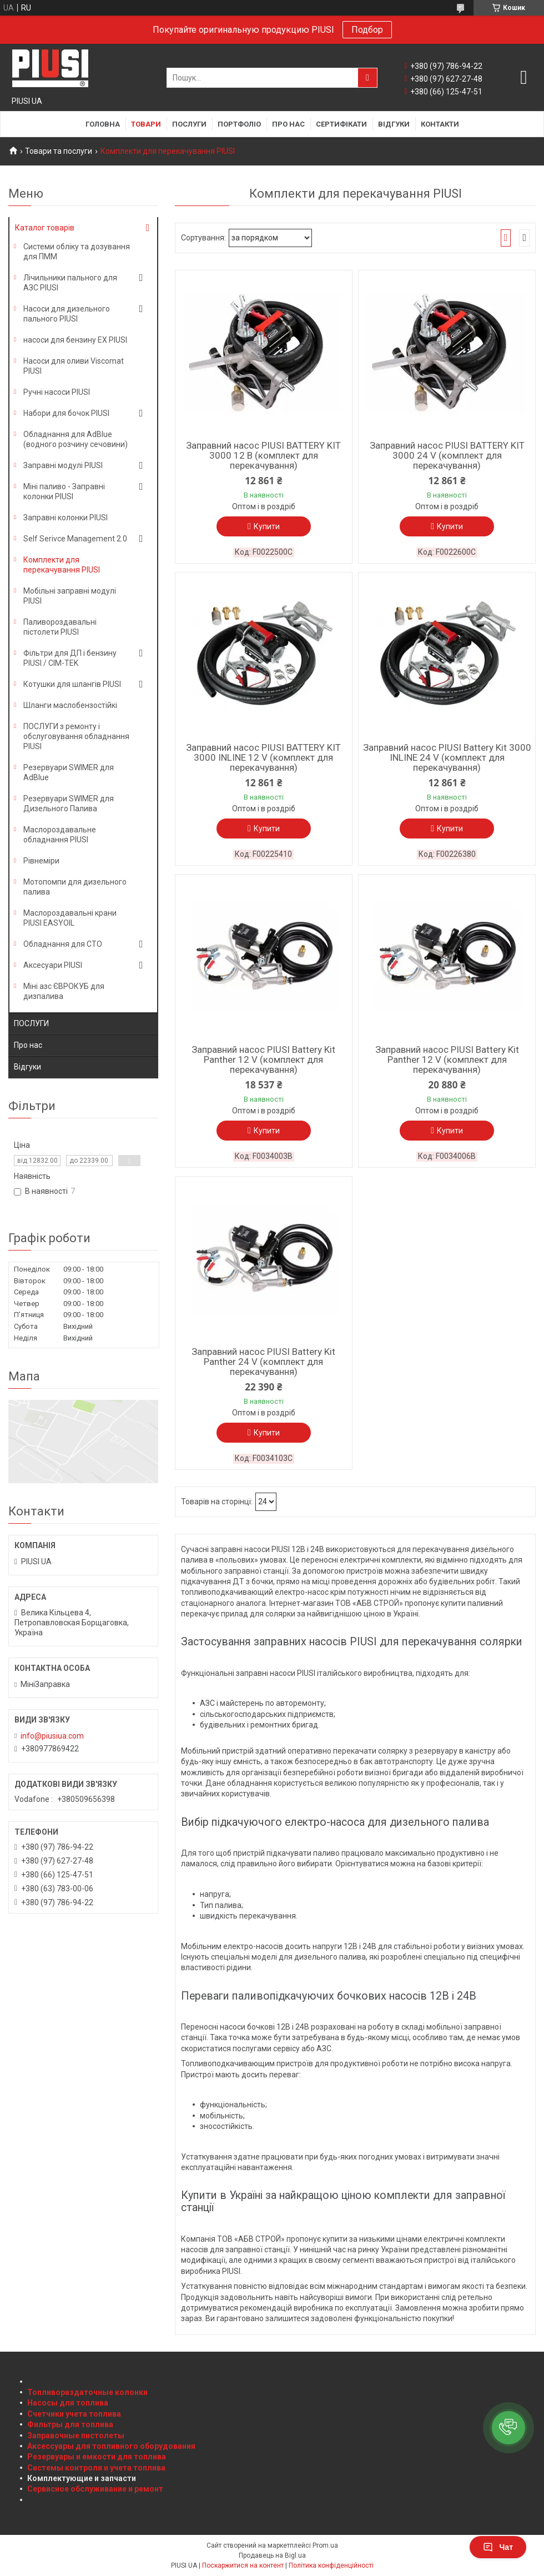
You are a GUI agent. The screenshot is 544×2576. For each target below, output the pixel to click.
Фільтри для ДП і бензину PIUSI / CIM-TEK (70, 658)
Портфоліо (239, 124)
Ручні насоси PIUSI (56, 392)
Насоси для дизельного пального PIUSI (66, 313)
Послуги (189, 124)
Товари (146, 124)
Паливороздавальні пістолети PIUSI (60, 626)
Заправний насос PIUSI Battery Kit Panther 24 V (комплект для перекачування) (263, 1362)
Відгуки (394, 124)
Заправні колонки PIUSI (65, 517)
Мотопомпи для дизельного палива (75, 886)
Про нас (288, 124)
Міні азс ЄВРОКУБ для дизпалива (63, 991)
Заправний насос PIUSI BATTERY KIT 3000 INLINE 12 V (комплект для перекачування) (263, 757)
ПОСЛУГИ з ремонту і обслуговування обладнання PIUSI (76, 736)
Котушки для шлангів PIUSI (72, 684)
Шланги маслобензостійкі (70, 705)
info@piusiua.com (52, 1735)
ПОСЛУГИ (31, 1023)
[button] (508, 2427)
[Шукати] (367, 77)
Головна (102, 124)
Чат (498, 2547)
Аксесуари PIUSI (52, 965)
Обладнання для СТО (62, 944)
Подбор (367, 29)
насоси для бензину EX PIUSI (75, 339)
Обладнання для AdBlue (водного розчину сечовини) (75, 439)
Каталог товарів (44, 227)
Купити (267, 526)
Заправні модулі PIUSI (63, 465)
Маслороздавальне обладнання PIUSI (59, 834)
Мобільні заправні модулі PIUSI (69, 595)
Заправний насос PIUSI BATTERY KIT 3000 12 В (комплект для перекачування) (263, 455)
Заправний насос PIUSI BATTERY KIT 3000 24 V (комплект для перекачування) (447, 455)
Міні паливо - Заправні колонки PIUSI (64, 491)
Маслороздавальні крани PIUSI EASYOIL (70, 917)
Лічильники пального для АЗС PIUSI (70, 282)
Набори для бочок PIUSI (66, 413)
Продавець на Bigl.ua (272, 2555)
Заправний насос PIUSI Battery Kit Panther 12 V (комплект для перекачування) (263, 1059)
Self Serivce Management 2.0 (75, 538)
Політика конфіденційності (331, 2565)
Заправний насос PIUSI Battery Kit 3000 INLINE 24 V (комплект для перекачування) (447, 757)
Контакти (440, 124)
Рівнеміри (41, 860)
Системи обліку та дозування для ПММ (76, 251)
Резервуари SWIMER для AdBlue (68, 772)
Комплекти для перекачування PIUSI (61, 564)
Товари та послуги (58, 151)
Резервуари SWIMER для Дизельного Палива (68, 803)
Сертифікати (341, 124)
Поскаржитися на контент (243, 2565)
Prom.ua (325, 2545)
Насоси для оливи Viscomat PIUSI (73, 365)
